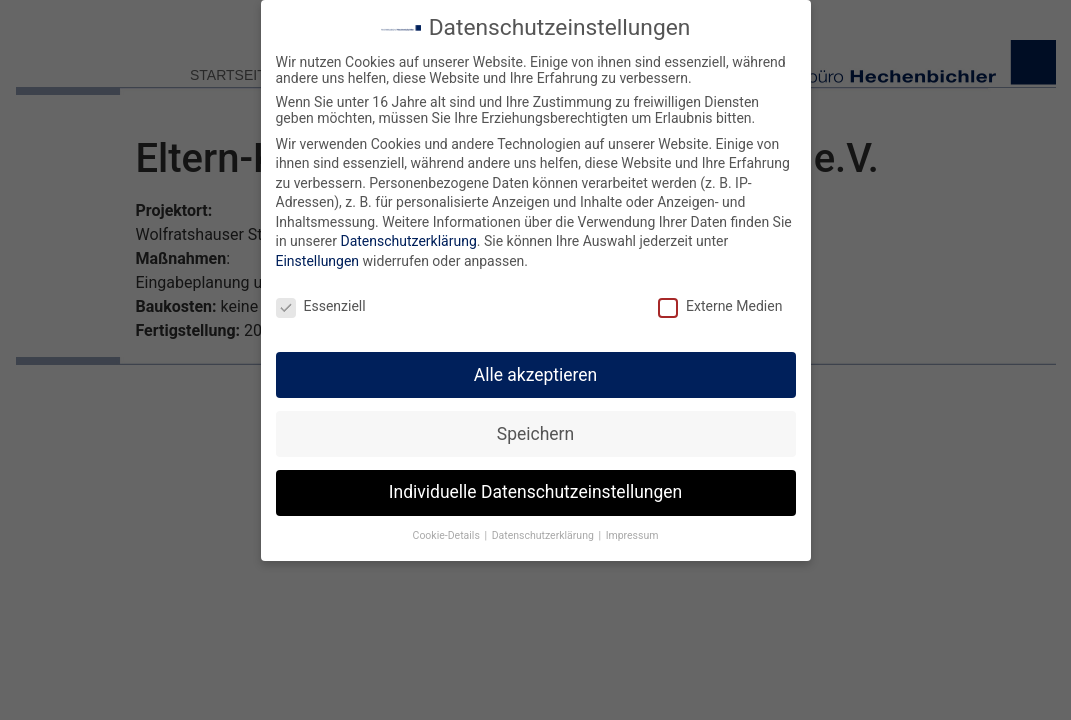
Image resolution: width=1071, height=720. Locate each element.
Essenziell (321, 302)
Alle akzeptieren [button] (536, 370)
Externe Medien (720, 302)
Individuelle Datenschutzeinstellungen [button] (535, 488)
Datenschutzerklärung (408, 237)
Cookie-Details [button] (448, 531)
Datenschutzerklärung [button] (544, 531)
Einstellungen (318, 257)
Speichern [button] (535, 429)
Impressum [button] (632, 531)
